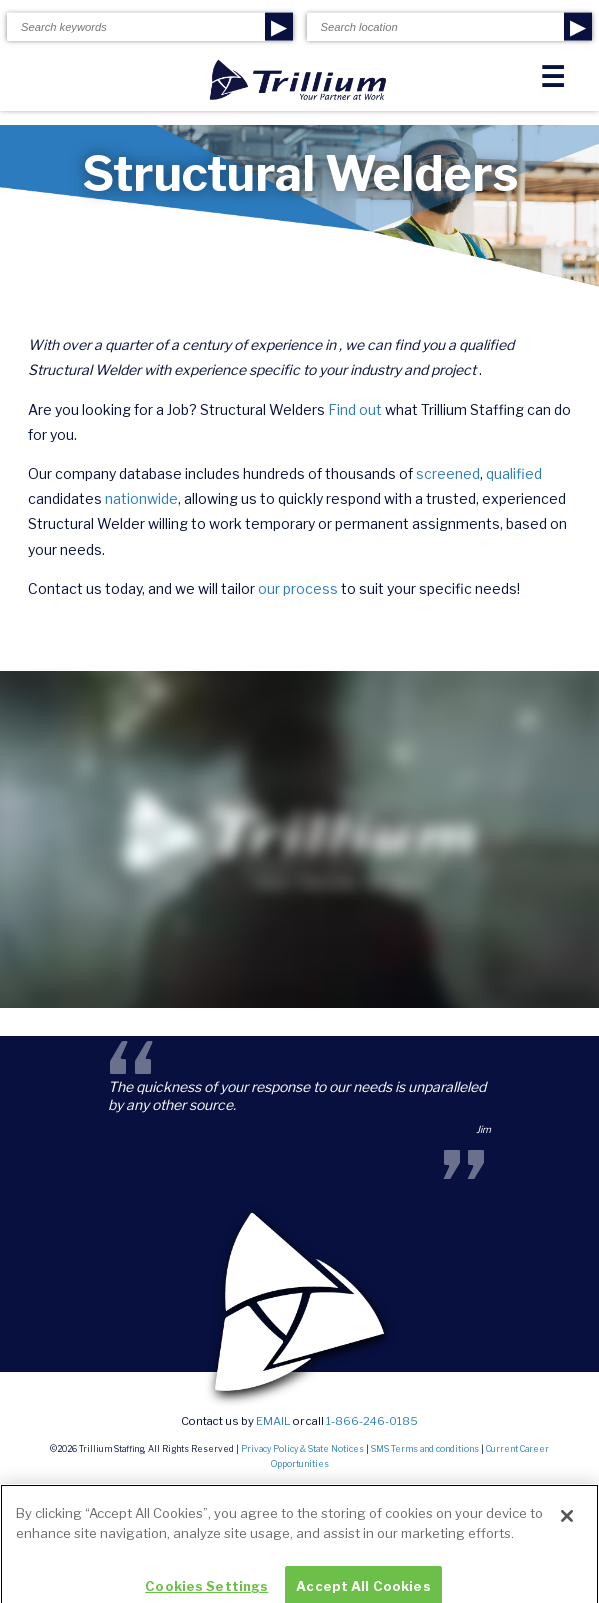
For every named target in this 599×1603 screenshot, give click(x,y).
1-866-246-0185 (372, 1421)
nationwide (141, 498)
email (273, 1421)
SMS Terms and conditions (425, 1449)
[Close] (567, 1529)
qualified (514, 473)
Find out (355, 409)
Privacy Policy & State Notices (302, 1449)
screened (448, 473)
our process (298, 588)
